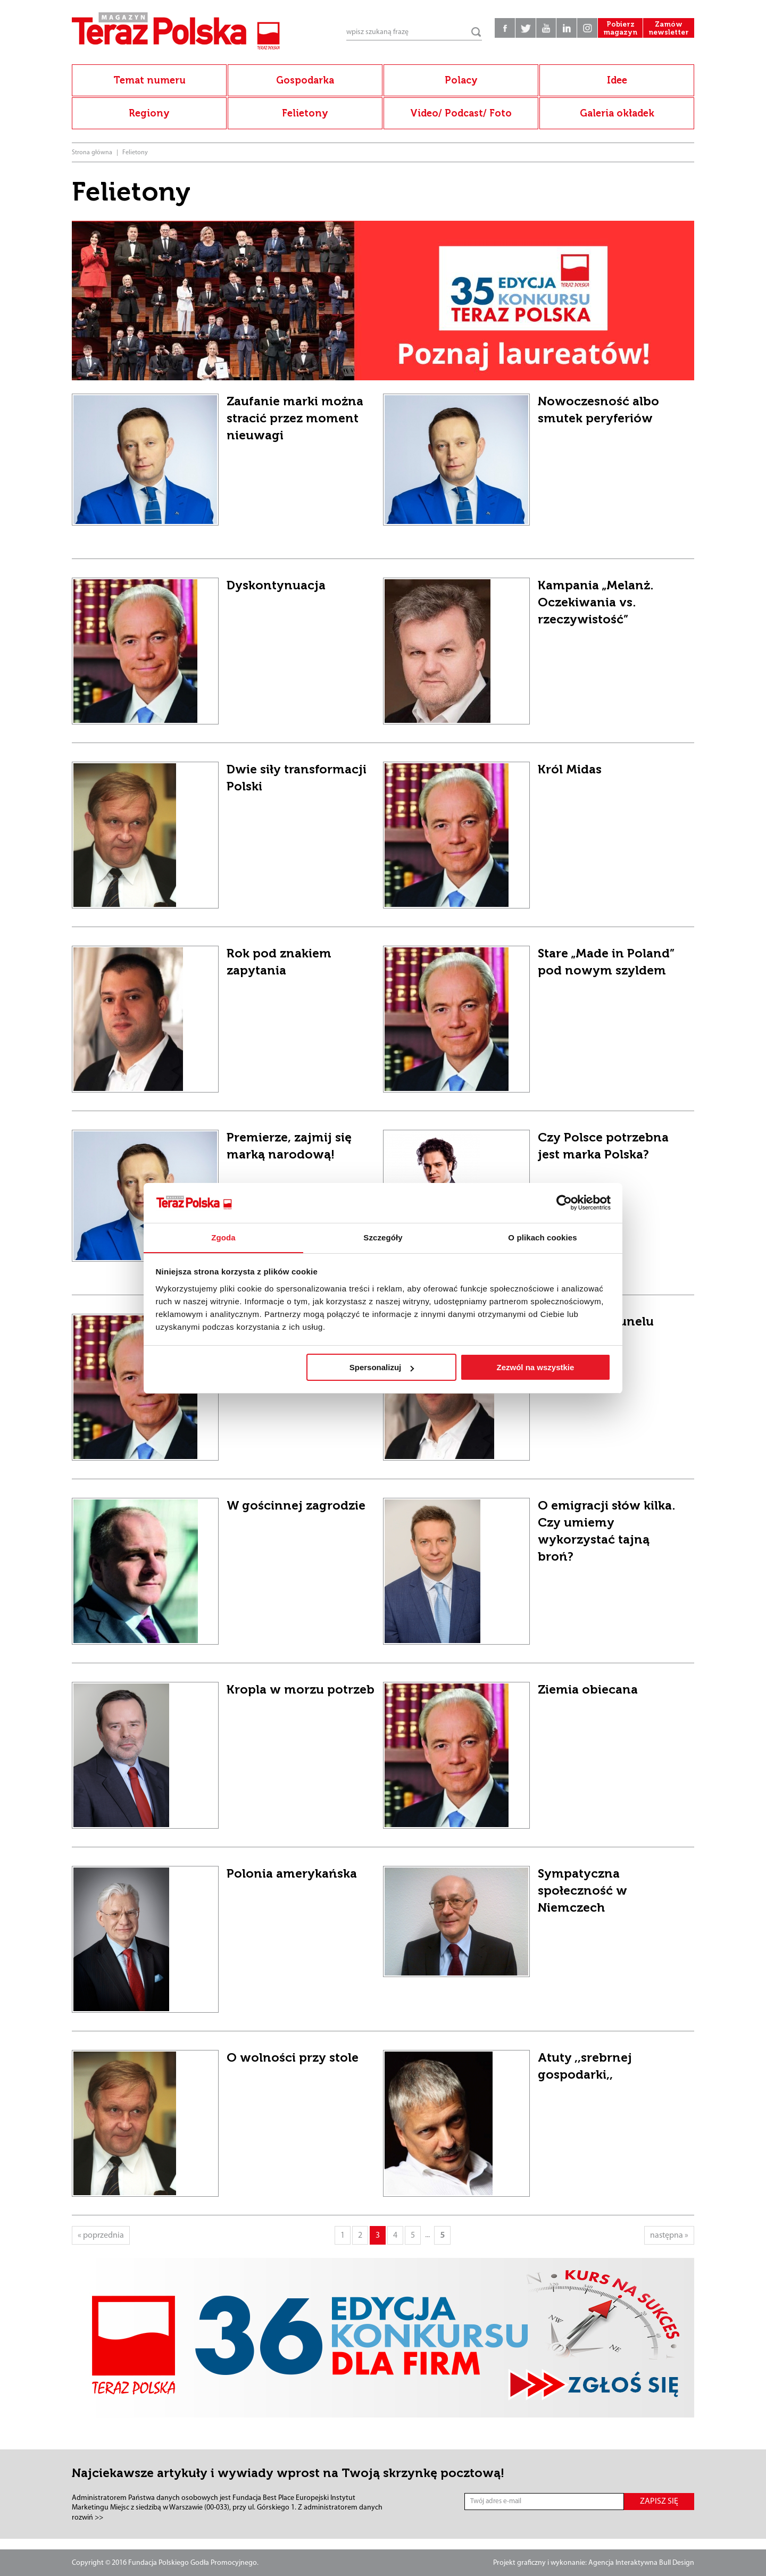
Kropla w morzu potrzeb (300, 1689)
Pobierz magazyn (616, 31)
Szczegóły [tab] (382, 1237)
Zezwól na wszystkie (535, 1367)
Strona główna (92, 152)
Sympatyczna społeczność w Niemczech (582, 1890)
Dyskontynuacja (276, 585)
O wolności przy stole (293, 2057)
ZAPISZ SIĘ (659, 2501)
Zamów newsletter (667, 31)
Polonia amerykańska (292, 1873)
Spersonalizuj (381, 1367)
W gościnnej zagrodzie (296, 1505)
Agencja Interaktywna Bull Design (641, 2563)
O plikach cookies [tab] (542, 1237)
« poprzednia (101, 2235)
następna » (669, 2235)
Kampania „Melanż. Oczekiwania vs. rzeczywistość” (596, 602)
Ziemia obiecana (588, 1689)
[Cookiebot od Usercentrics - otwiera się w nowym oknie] (564, 1203)
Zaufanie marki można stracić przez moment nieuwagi (295, 418)
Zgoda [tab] (223, 1237)
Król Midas (570, 769)
